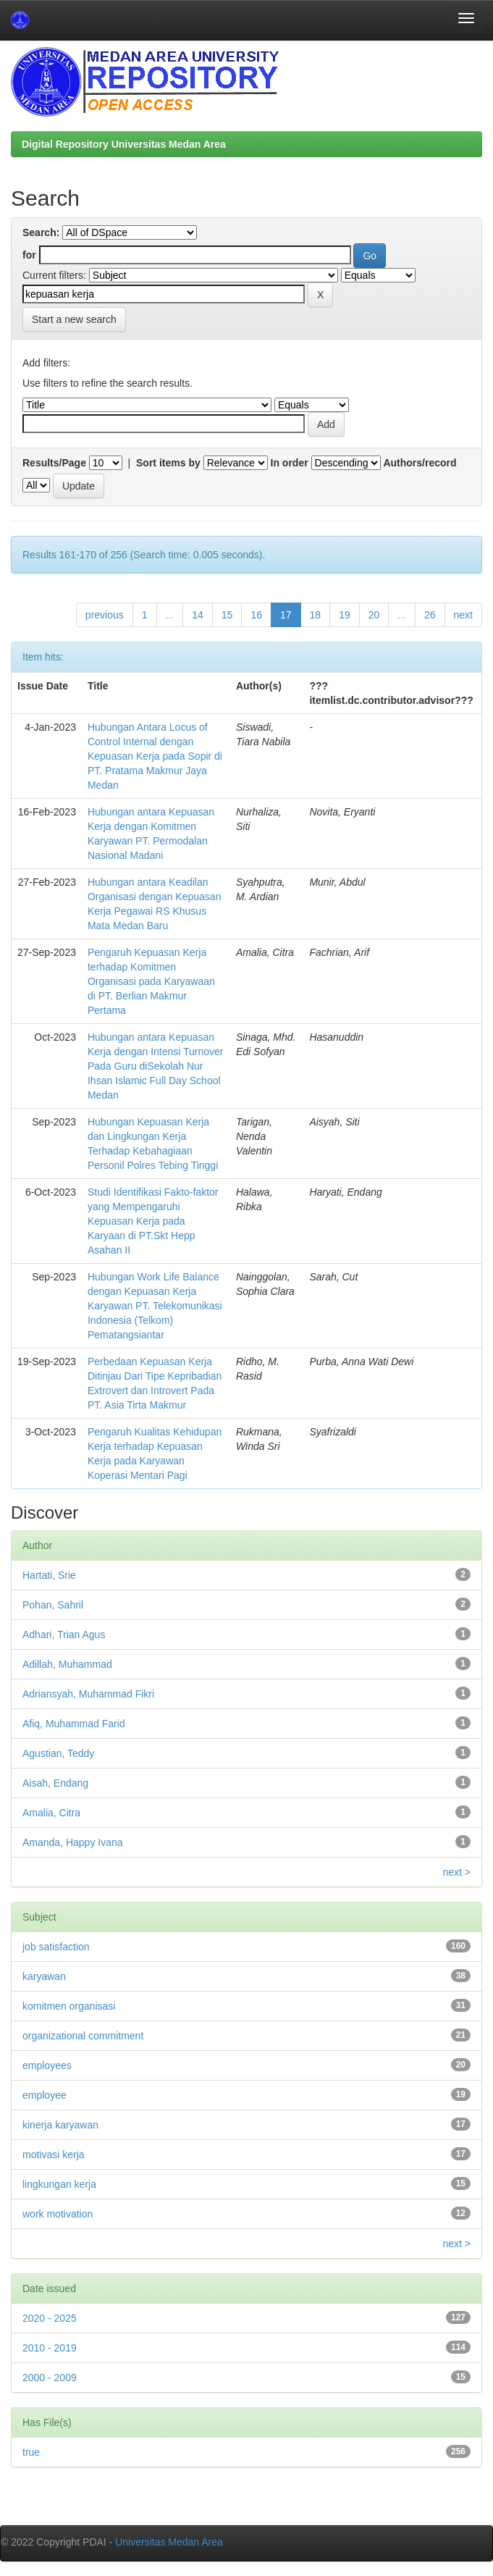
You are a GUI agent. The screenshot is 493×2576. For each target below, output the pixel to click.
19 (344, 615)
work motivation (57, 2214)
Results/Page (54, 463)
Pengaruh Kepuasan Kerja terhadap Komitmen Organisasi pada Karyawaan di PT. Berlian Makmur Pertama (151, 981)
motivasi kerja (53, 2154)
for (29, 255)
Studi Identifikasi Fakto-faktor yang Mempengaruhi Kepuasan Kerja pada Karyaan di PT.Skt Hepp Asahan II (153, 1221)
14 (197, 615)
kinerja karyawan (60, 2125)
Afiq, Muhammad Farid (73, 1723)
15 (227, 615)
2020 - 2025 (49, 2318)
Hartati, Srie (49, 1575)
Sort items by (168, 463)
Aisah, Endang (55, 1783)
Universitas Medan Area (169, 2542)
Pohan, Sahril (52, 1605)
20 (374, 615)
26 (430, 615)
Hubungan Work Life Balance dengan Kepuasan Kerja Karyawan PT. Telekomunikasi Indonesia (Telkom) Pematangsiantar (155, 1306)
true (31, 2452)
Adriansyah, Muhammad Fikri (88, 1694)
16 (256, 615)
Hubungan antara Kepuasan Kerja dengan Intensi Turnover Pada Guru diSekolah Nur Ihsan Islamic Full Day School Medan (156, 1066)
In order (289, 463)
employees (47, 2065)
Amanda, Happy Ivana (72, 1842)
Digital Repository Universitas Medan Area (124, 144)
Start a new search (74, 319)
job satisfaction (56, 1946)
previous (104, 615)
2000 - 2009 (49, 2377)
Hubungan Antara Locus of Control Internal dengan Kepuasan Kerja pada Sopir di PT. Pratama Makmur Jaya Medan (155, 756)
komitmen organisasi (68, 2006)
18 (315, 615)
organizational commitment (82, 2036)
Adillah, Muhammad (67, 1664)
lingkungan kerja (59, 2184)
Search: (40, 232)
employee (44, 2095)
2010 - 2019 (49, 2348)
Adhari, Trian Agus (63, 1634)
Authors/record (419, 463)
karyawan (44, 1976)
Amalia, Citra (51, 1812)
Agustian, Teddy (58, 1753)
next (463, 615)
